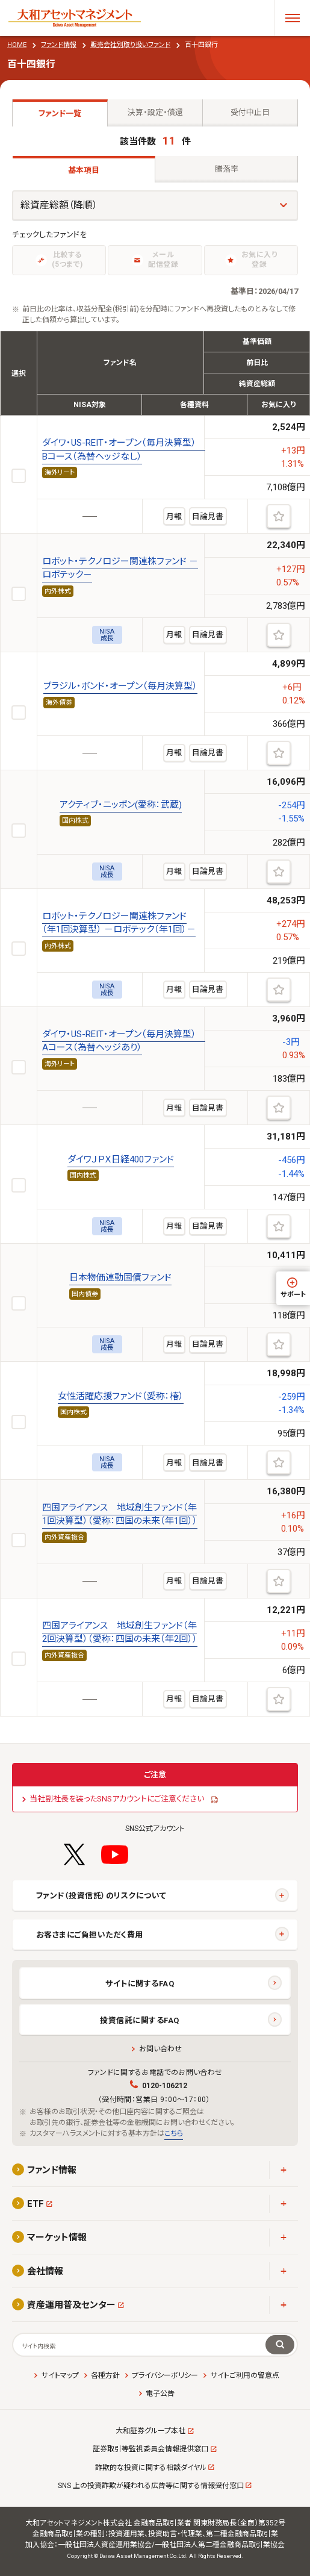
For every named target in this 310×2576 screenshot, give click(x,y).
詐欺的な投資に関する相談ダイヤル (150, 2467)
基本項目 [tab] (83, 170)
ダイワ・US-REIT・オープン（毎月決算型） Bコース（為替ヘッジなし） (123, 449)
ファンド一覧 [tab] (60, 113)
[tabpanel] (155, 921)
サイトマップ (60, 2375)
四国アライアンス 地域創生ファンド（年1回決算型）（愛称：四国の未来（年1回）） (119, 1514)
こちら (173, 2133)
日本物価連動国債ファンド (120, 1277)
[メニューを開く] (292, 18)
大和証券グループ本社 (150, 2431)
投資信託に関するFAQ (139, 2020)
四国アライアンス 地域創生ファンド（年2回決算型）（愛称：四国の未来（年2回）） (119, 1632)
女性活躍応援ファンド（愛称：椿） (121, 1396)
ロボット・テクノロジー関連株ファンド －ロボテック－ (120, 568)
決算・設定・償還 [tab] (155, 112)
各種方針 (105, 2375)
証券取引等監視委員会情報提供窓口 (150, 2449)
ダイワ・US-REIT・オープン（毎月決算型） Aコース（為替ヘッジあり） (123, 1041)
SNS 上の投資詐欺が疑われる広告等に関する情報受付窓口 (151, 2485)
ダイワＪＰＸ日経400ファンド (120, 1159)
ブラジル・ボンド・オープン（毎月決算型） (120, 686)
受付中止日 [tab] (250, 112)
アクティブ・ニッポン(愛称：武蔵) (121, 804)
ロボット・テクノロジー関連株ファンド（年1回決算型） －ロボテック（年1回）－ (119, 923)
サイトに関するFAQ (139, 1983)
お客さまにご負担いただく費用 (89, 1934)
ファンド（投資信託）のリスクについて (101, 1895)
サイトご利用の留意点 (245, 2375)
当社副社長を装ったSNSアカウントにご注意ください (116, 1798)
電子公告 (160, 2393)
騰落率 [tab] (226, 168)
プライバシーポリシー (165, 2375)
